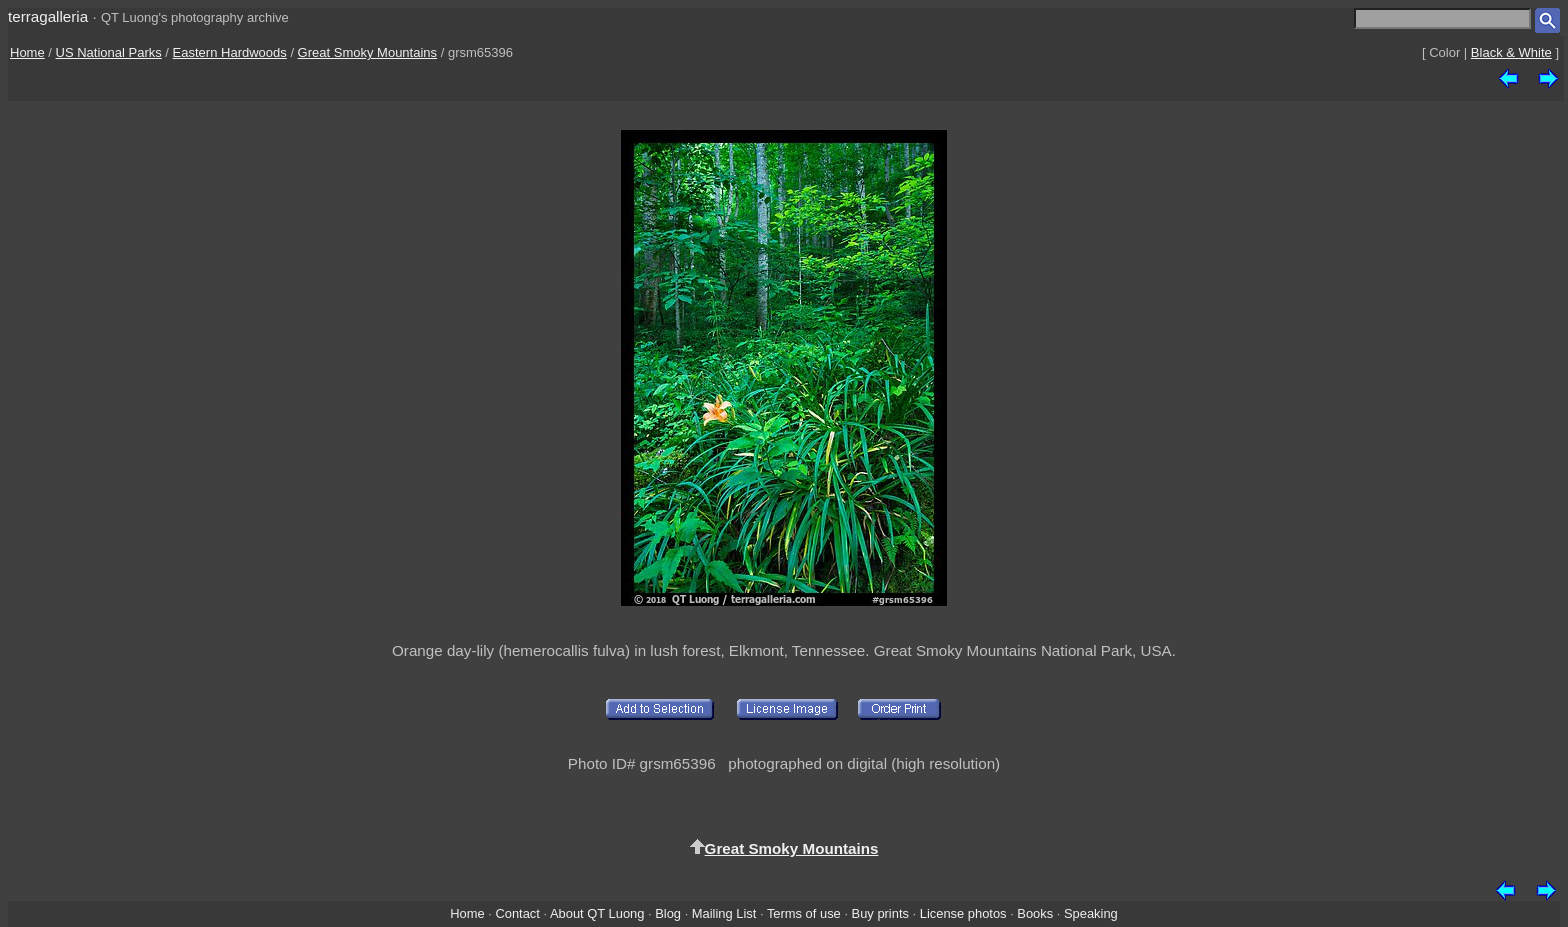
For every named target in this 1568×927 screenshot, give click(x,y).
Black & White (1511, 52)
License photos (963, 913)
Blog (668, 913)
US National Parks (109, 52)
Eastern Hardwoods (230, 52)
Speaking (1091, 913)
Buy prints (880, 913)
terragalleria (48, 16)
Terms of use (804, 913)
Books (1035, 913)
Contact (517, 913)
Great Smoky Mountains (367, 52)
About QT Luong (597, 913)
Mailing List (724, 913)
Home (27, 52)
